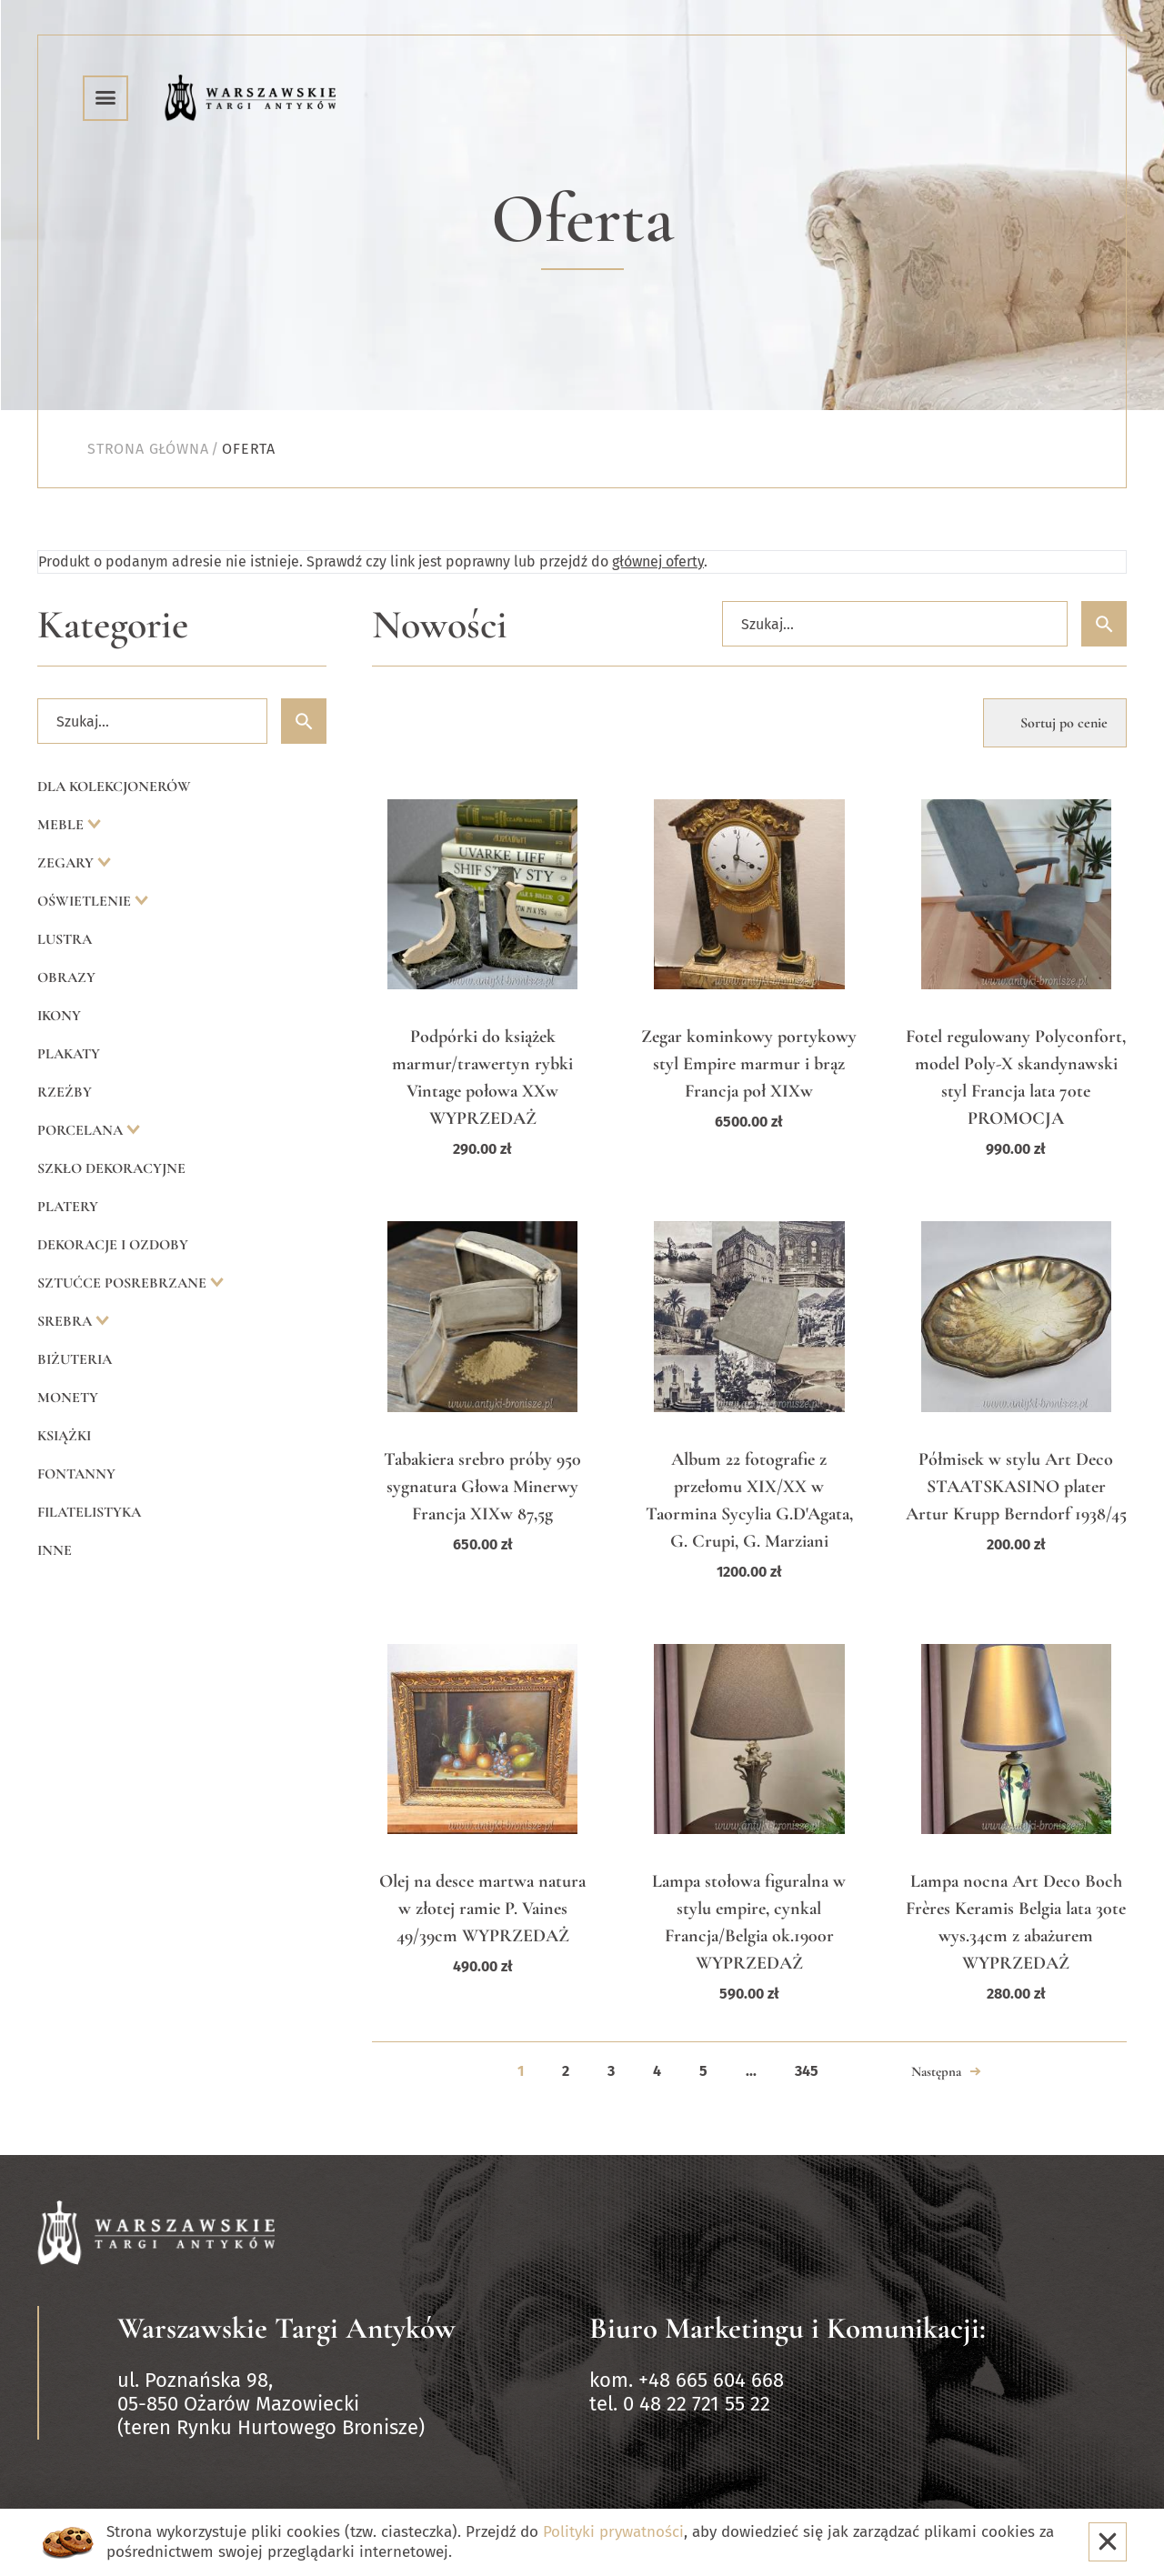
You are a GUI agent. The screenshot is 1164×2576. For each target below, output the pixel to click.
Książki (64, 1436)
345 (806, 2071)
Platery (67, 1207)
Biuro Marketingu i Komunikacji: (787, 2328)
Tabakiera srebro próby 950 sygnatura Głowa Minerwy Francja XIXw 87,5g (482, 1486)
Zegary (67, 863)
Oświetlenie (86, 901)
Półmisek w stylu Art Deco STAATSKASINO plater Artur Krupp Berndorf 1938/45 (1016, 1486)
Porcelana (81, 1130)
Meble (62, 825)
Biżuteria (74, 1359)
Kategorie (112, 625)
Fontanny (76, 1474)
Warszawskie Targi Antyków (286, 2328)
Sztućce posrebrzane (123, 1283)
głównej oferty (658, 561)
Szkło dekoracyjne (111, 1168)
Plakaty (68, 1054)
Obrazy (66, 977)
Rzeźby (64, 1092)
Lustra (64, 939)
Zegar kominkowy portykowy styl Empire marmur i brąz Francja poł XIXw (749, 1064)
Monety (67, 1397)
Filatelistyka (89, 1512)
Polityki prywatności (613, 2531)
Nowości (439, 625)
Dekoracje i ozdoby (112, 1245)
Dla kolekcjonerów (114, 786)
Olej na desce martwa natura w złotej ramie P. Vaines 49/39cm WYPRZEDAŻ (482, 1908)
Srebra (66, 1321)
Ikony (59, 1016)
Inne (54, 1550)
